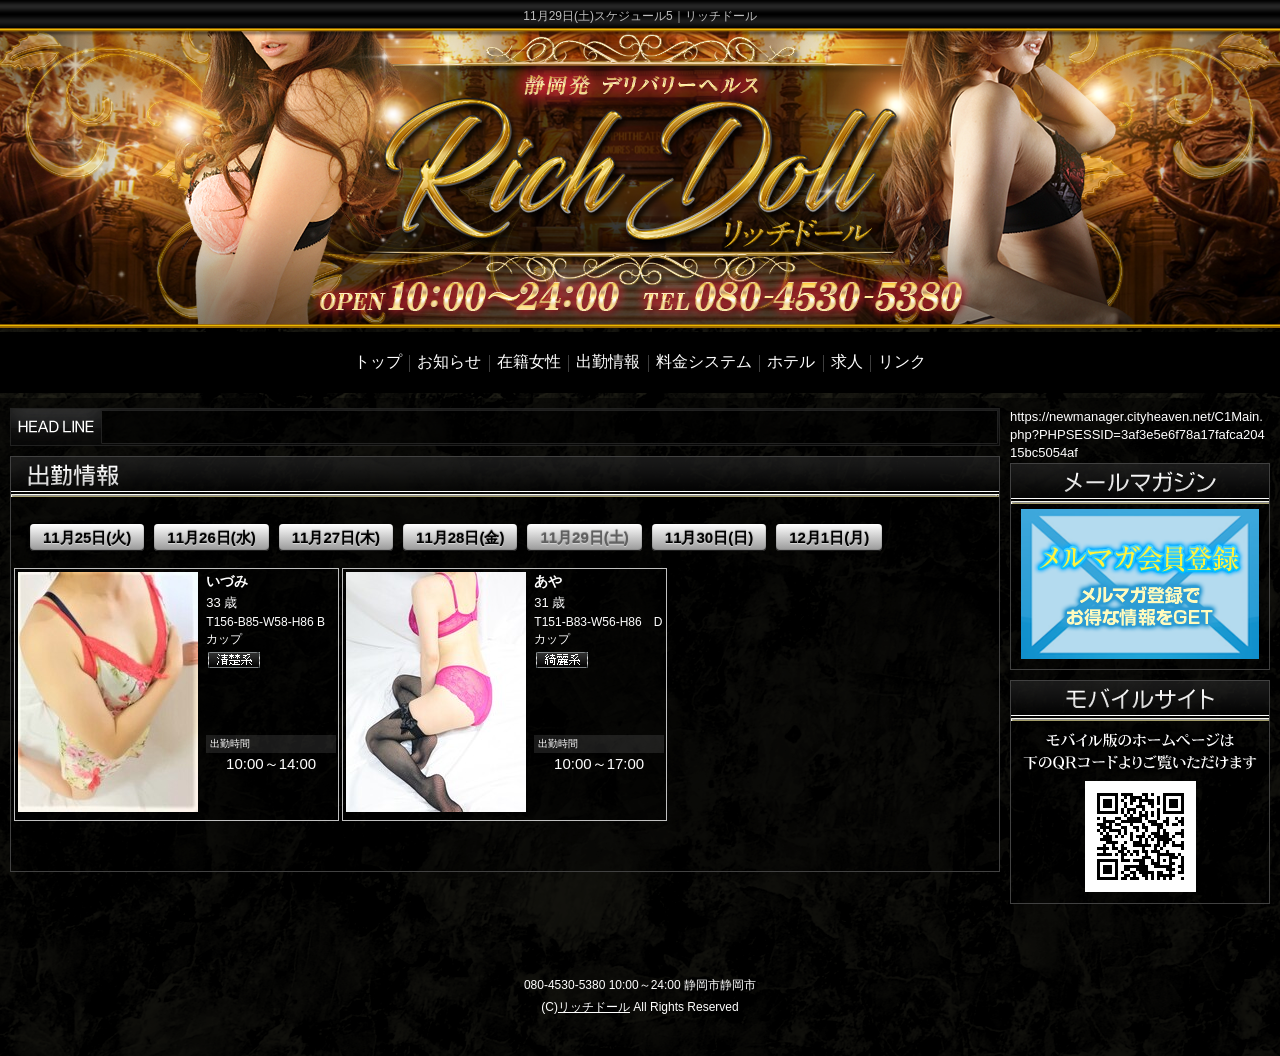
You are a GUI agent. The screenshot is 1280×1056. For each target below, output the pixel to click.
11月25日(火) (87, 537)
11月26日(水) (211, 537)
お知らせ (449, 361)
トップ (378, 361)
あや (548, 581)
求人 (847, 361)
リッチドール (594, 1007)
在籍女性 (529, 361)
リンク (902, 361)
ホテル (791, 361)
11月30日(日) (709, 537)
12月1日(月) (829, 537)
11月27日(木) (336, 537)
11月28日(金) (460, 537)
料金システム (704, 361)
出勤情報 (608, 361)
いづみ (227, 581)
